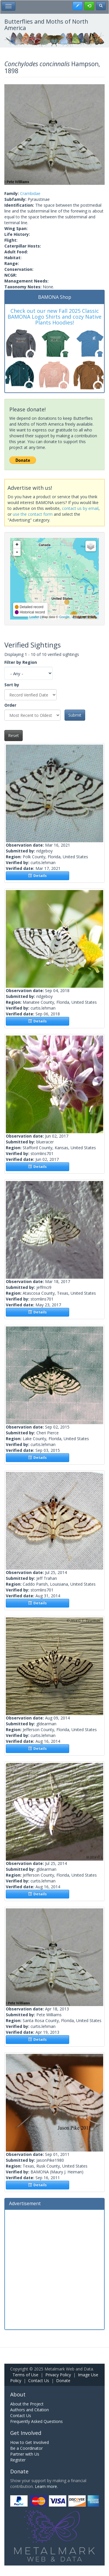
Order (10, 705)
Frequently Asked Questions (36, 2421)
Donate (63, 2380)
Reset (13, 735)
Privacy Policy (58, 2374)
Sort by (11, 684)
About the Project (27, 2404)
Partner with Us (24, 2454)
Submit (74, 715)
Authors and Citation (29, 2409)
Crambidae (30, 193)
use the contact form (33, 514)
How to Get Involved (29, 2442)
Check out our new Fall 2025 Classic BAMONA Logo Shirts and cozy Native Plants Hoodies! (54, 316)
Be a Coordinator (26, 2448)
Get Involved (25, 2432)
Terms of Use (25, 2374)
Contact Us (38, 2380)
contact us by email (80, 508)
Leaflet (34, 617)
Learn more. (46, 2486)
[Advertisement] (54, 2269)
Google (64, 617)
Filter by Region (20, 662)
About (18, 2394)
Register (18, 2460)
